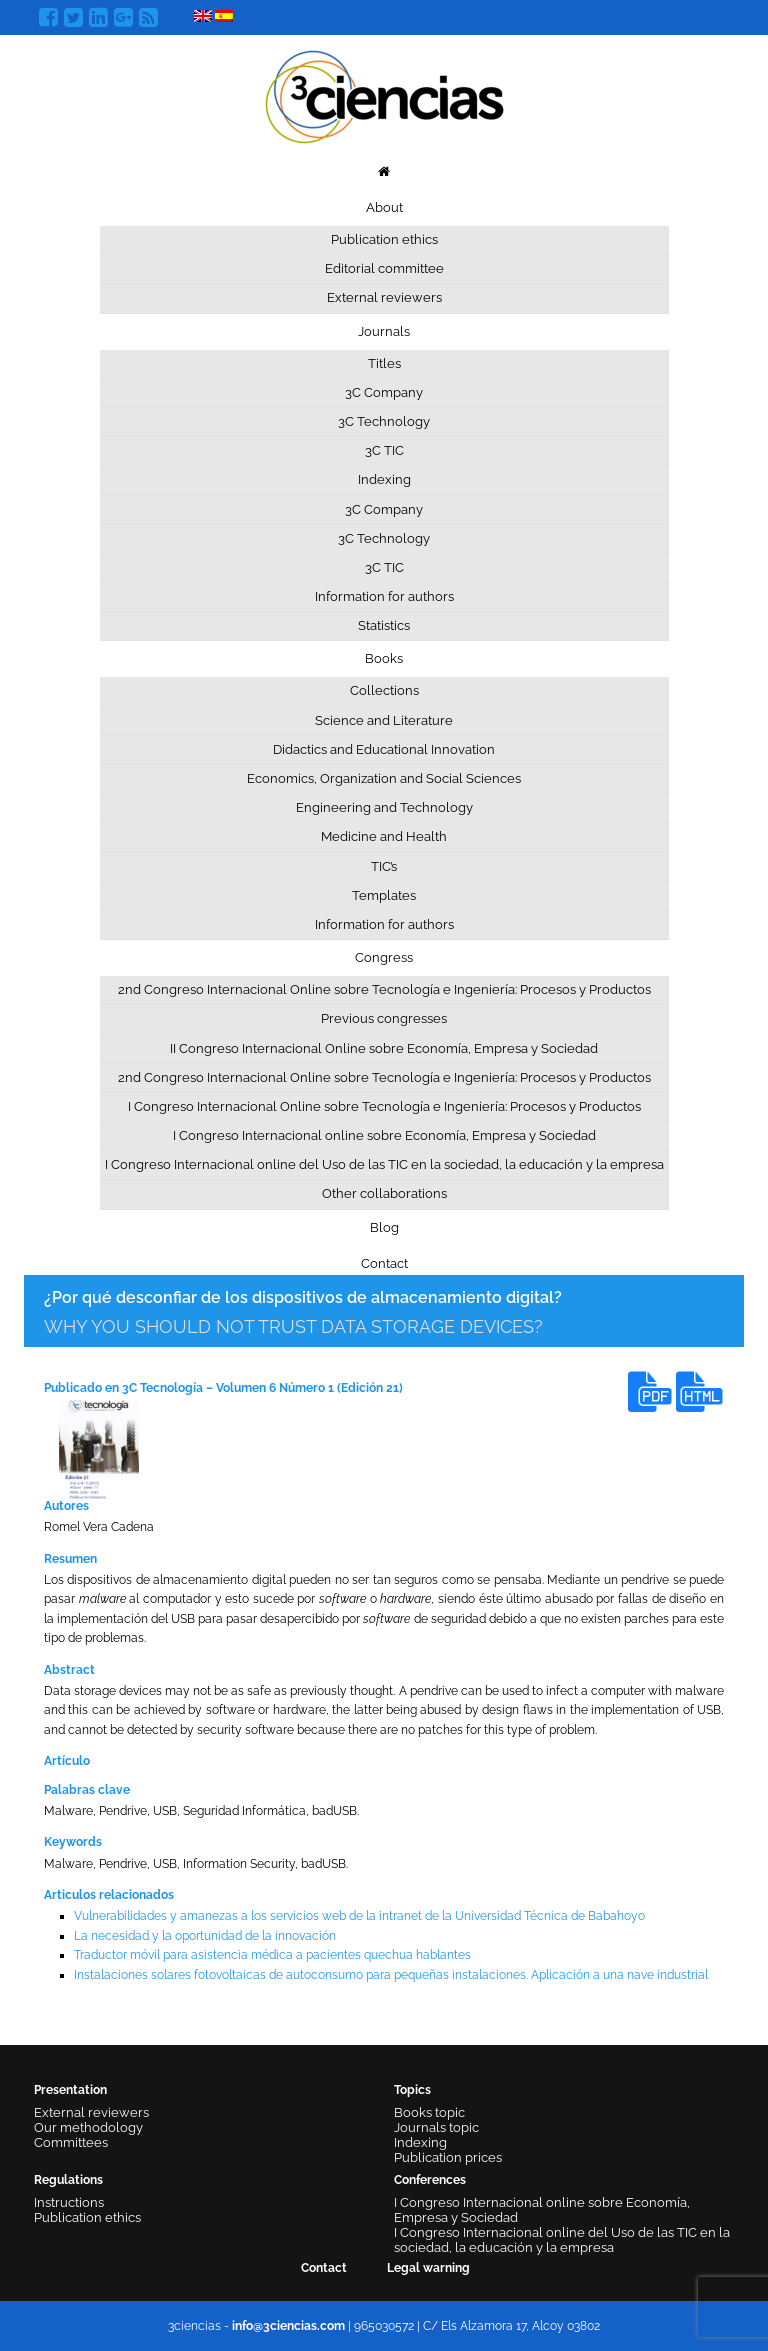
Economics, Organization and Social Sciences (384, 778)
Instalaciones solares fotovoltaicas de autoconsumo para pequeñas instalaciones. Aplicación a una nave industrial (391, 1975)
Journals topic (436, 2127)
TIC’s (384, 866)
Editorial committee (384, 268)
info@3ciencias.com (288, 2326)
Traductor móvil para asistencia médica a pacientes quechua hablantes (272, 1955)
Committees (71, 2142)
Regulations (68, 2180)
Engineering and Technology (384, 807)
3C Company (384, 392)
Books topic (429, 2112)
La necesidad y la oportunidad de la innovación (205, 1936)
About (384, 207)
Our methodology (88, 2127)
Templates (384, 895)
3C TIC (384, 450)
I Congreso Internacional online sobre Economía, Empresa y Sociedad (384, 1135)
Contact (384, 1263)
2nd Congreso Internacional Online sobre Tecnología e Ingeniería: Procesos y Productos (384, 989)
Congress (384, 957)
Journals (384, 331)
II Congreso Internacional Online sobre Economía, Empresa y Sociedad (384, 1048)
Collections (384, 690)
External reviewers (384, 297)
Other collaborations (384, 1193)
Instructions (69, 2202)
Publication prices (448, 2157)
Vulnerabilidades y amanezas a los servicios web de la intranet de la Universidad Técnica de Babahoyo (359, 1916)
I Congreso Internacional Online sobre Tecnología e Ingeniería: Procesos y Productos (384, 1106)
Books (384, 658)
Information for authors (384, 596)
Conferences (430, 2180)
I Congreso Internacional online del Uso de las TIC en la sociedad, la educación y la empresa (384, 1164)
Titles (384, 363)
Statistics (384, 625)
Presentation (70, 2090)
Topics (412, 2090)
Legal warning (428, 2268)
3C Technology (384, 421)
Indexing (384, 479)
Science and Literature (384, 720)
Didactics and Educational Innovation (384, 749)
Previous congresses (384, 1018)
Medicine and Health (384, 836)
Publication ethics (384, 239)
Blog (384, 1227)
